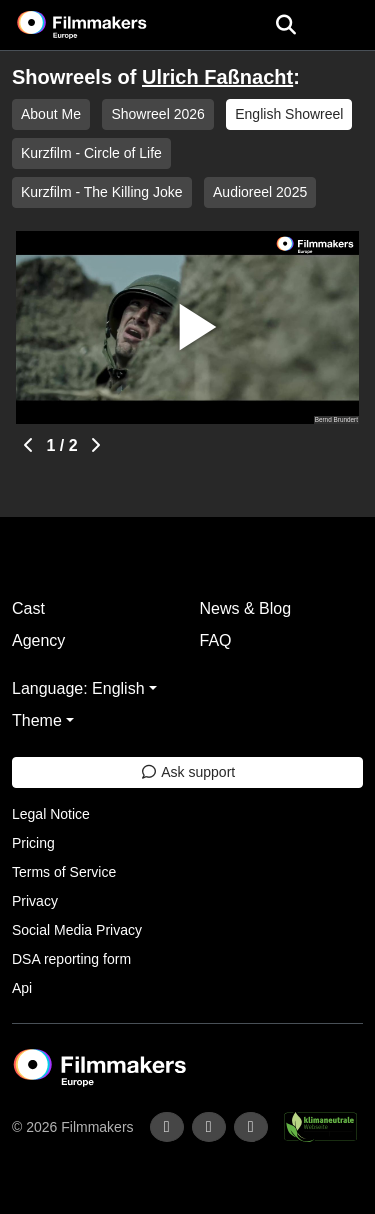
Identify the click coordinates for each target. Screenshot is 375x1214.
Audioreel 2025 (260, 192)
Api (22, 988)
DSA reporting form (71, 959)
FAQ (216, 640)
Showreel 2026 (157, 114)
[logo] (106, 25)
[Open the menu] (285, 25)
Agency (38, 640)
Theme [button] (37, 720)
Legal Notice (51, 814)
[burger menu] (345, 25)
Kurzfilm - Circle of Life (91, 153)
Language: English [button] (78, 688)
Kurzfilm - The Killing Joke (102, 192)
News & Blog (246, 608)
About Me (51, 114)
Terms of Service (64, 872)
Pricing (33, 843)
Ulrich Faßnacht (217, 77)
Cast (28, 608)
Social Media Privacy (77, 930)
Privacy (35, 901)
